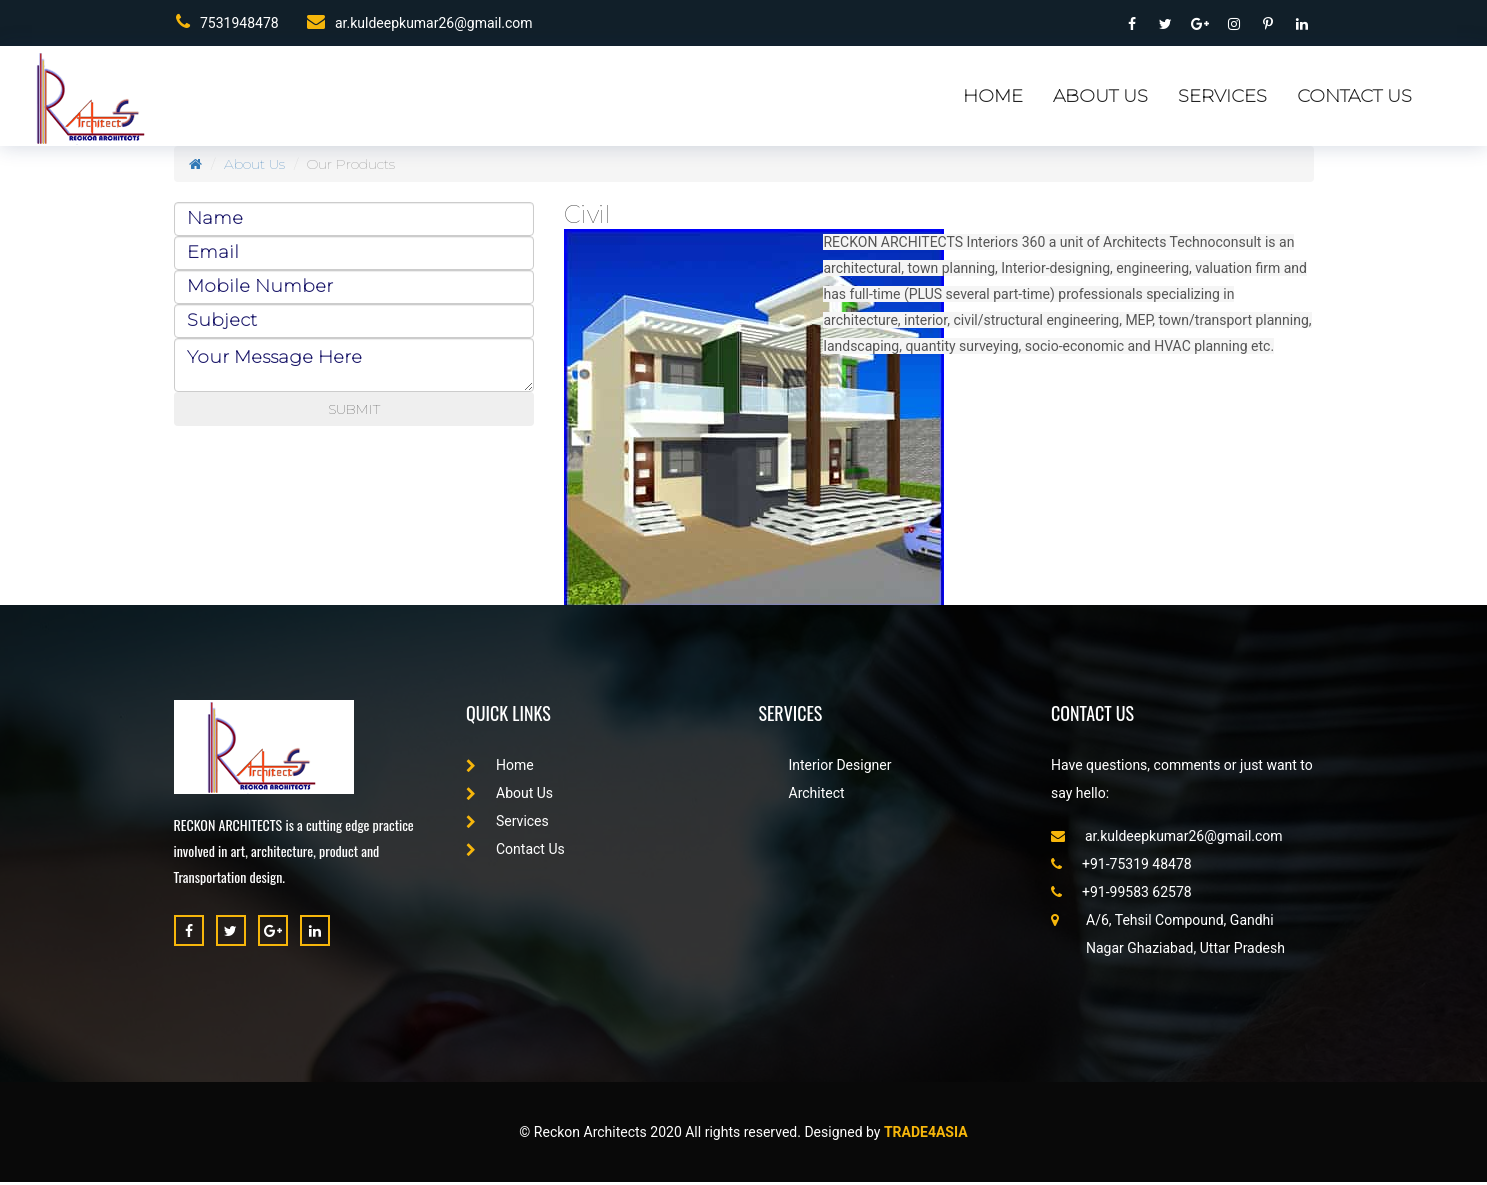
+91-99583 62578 (1121, 895)
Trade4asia (926, 1135)
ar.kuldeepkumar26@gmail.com (419, 24)
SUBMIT (354, 413)
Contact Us (1354, 100)
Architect (817, 796)
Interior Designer (840, 768)
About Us (1100, 100)
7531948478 (225, 24)
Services (1222, 100)
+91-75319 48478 (1121, 867)
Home (993, 100)
